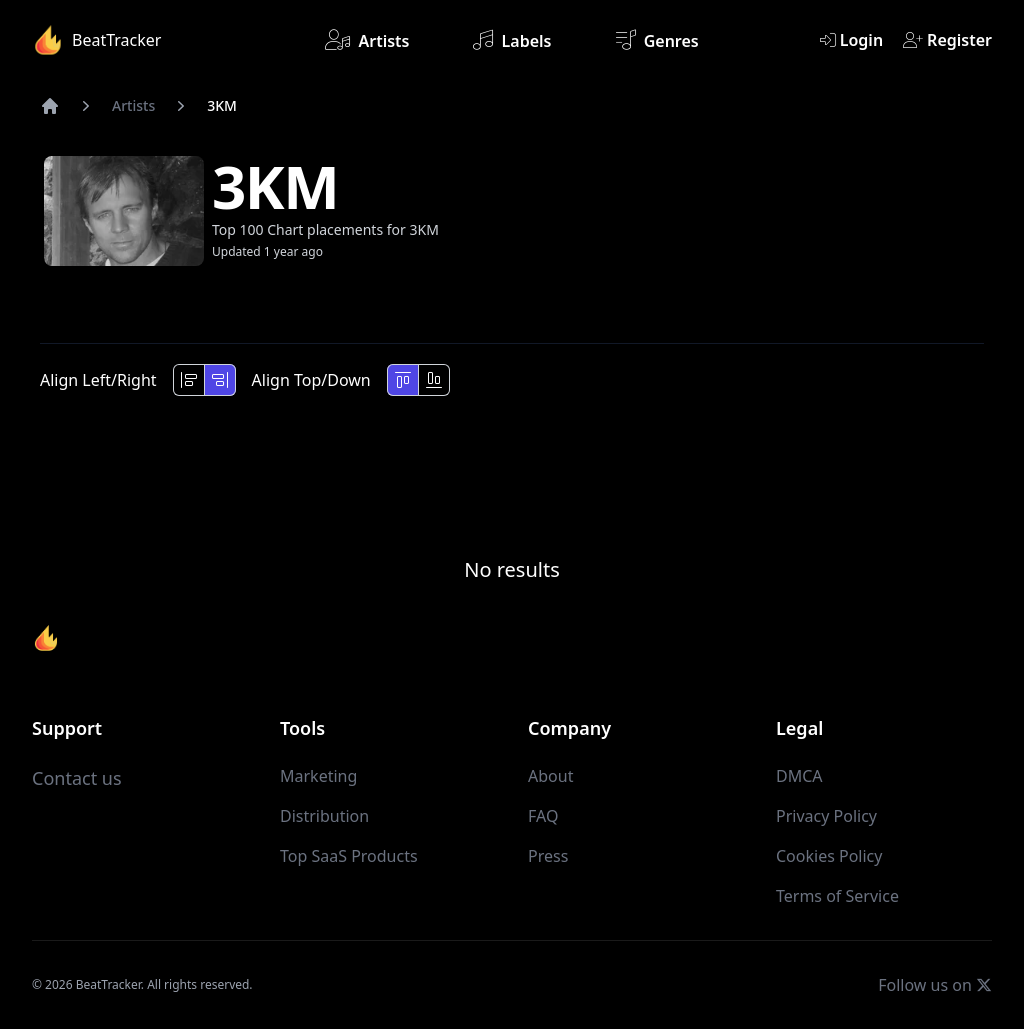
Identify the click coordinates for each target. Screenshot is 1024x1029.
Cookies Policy (829, 856)
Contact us (77, 778)
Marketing (318, 776)
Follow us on (935, 984)
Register (947, 40)
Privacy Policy (826, 816)
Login (851, 40)
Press (548, 856)
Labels (512, 40)
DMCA (799, 776)
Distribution (324, 816)
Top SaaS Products (349, 856)
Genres (657, 40)
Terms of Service (837, 896)
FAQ (543, 816)
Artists (367, 40)
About (550, 776)
